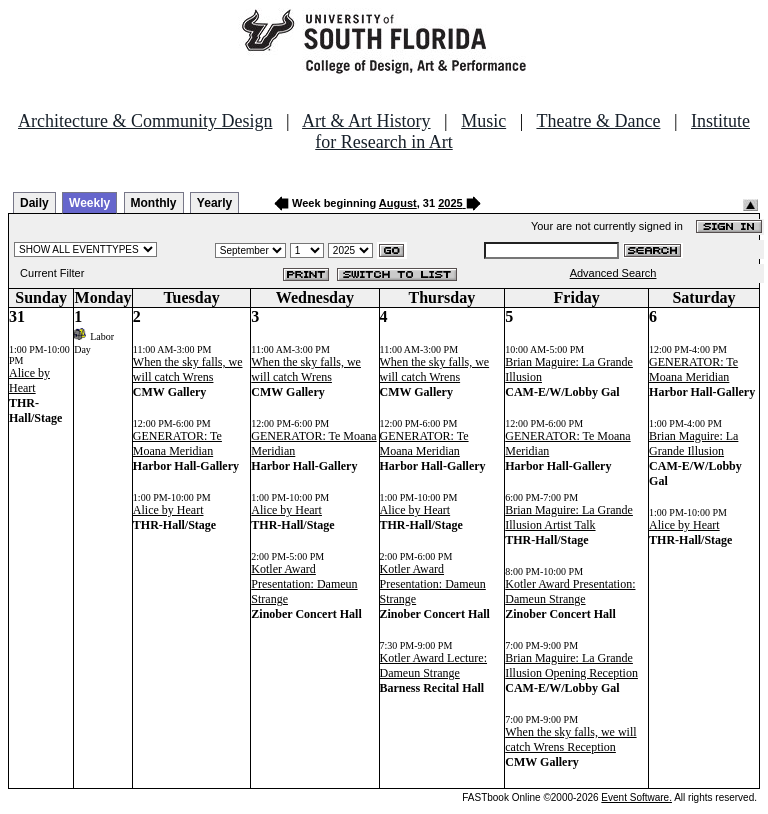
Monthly (154, 203)
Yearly (214, 203)
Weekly (89, 203)
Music (483, 121)
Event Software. (636, 797)
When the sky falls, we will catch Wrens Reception (570, 739)
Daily (34, 203)
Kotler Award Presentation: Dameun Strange (304, 584)
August (398, 203)
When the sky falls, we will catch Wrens (188, 369)
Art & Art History (366, 121)
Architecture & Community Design (145, 121)
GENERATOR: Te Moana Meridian (177, 443)
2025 (450, 203)
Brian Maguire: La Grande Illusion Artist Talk (569, 517)
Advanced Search (613, 273)
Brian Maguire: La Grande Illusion (693, 443)
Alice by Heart (29, 380)
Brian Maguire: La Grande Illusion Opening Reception (571, 665)
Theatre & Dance (598, 121)
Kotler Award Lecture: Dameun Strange (434, 665)
